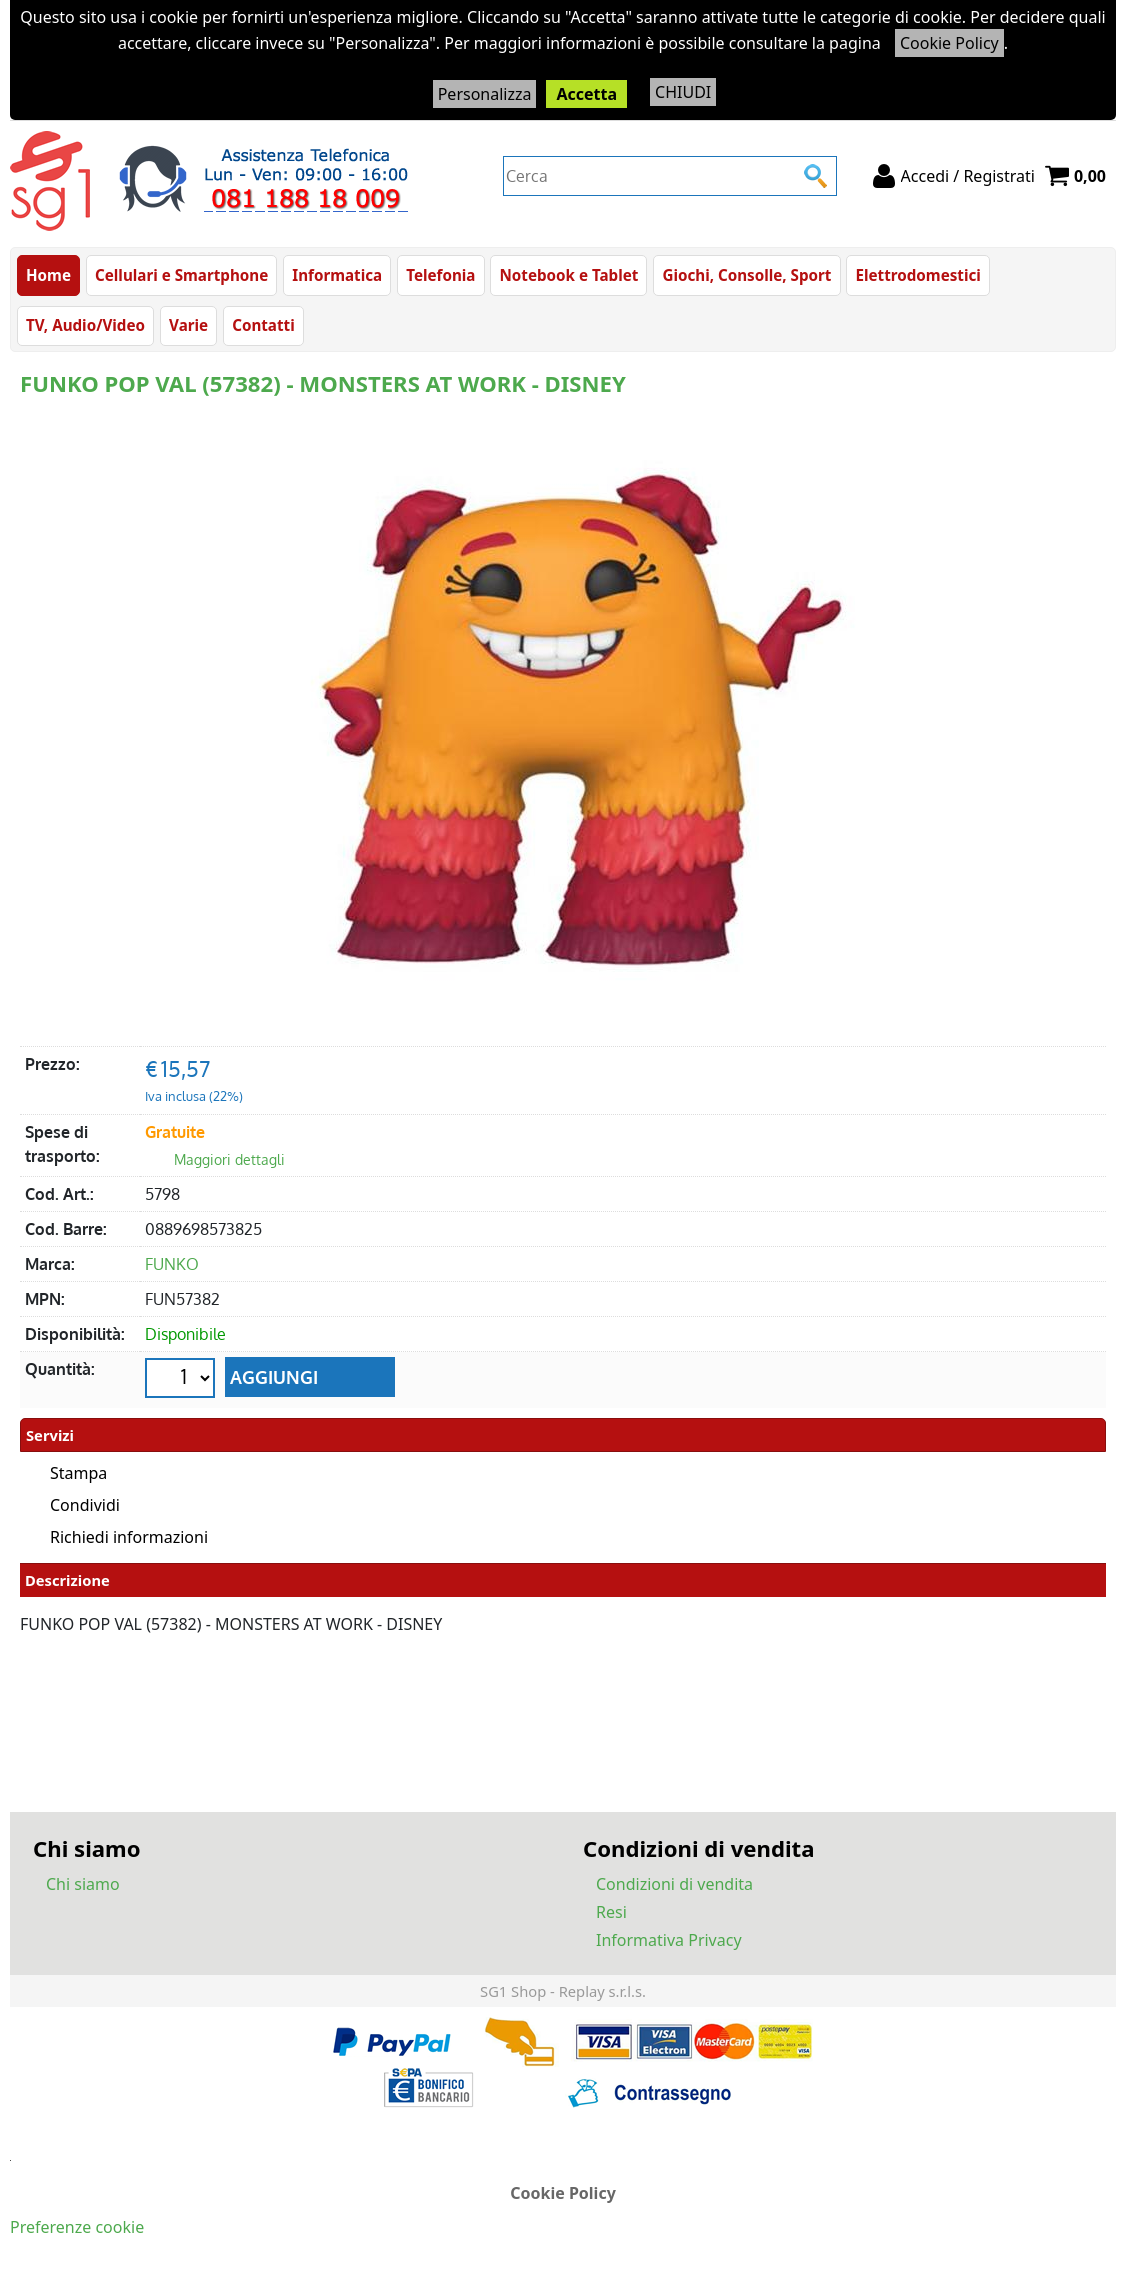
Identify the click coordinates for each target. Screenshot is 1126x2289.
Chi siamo (83, 1884)
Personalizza (485, 94)
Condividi (85, 1506)
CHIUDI (683, 92)
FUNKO (172, 1265)
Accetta (586, 94)
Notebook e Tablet (568, 275)
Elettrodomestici (917, 275)
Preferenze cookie (77, 2227)
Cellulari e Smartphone (181, 275)
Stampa (78, 1474)
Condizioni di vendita (674, 1884)
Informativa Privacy (669, 1940)
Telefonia (440, 275)
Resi (611, 1912)
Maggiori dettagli (229, 1160)
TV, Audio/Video (85, 326)
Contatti (263, 326)
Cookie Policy (949, 43)
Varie (188, 326)
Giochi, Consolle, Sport (746, 275)
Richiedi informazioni (129, 1538)
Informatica (337, 275)
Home (48, 275)
